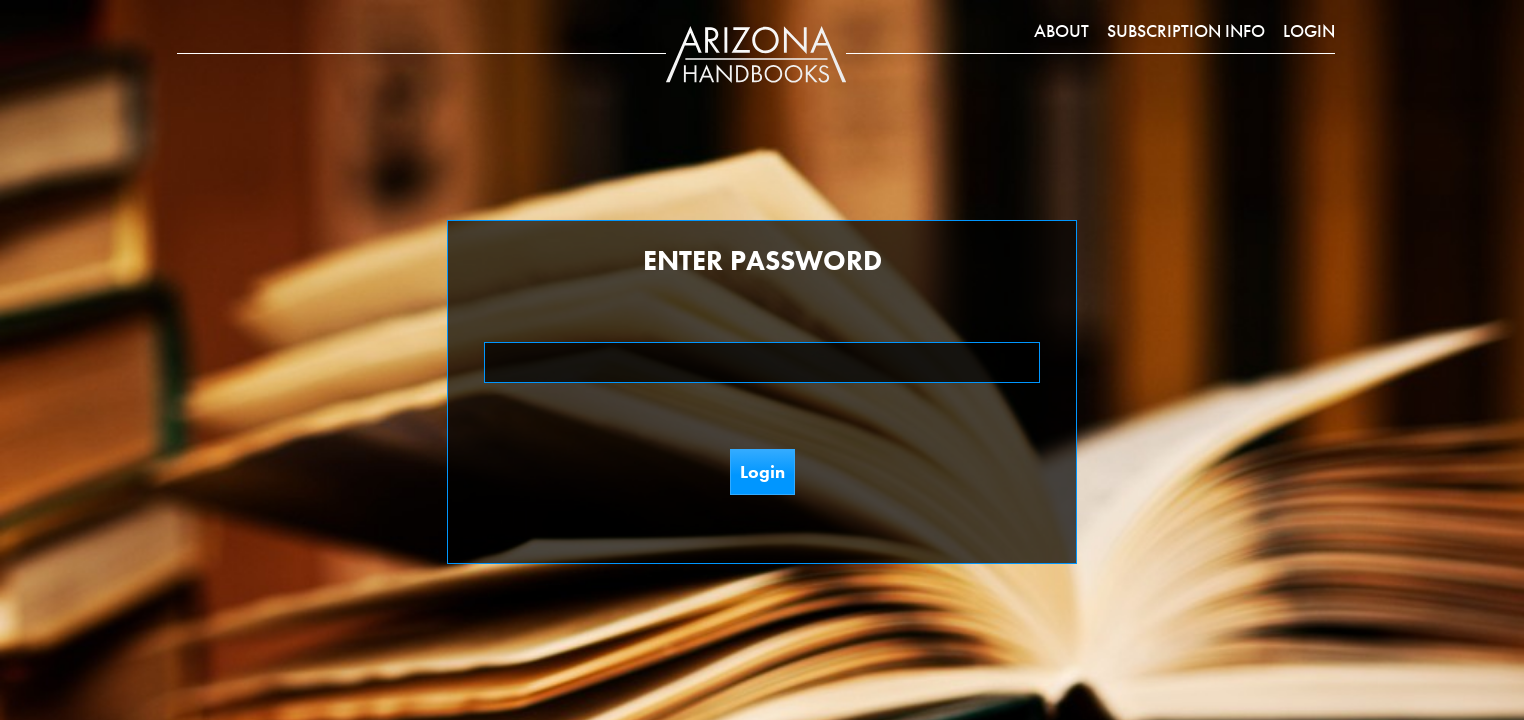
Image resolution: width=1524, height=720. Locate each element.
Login (1309, 30)
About (1061, 30)
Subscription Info (1186, 30)
